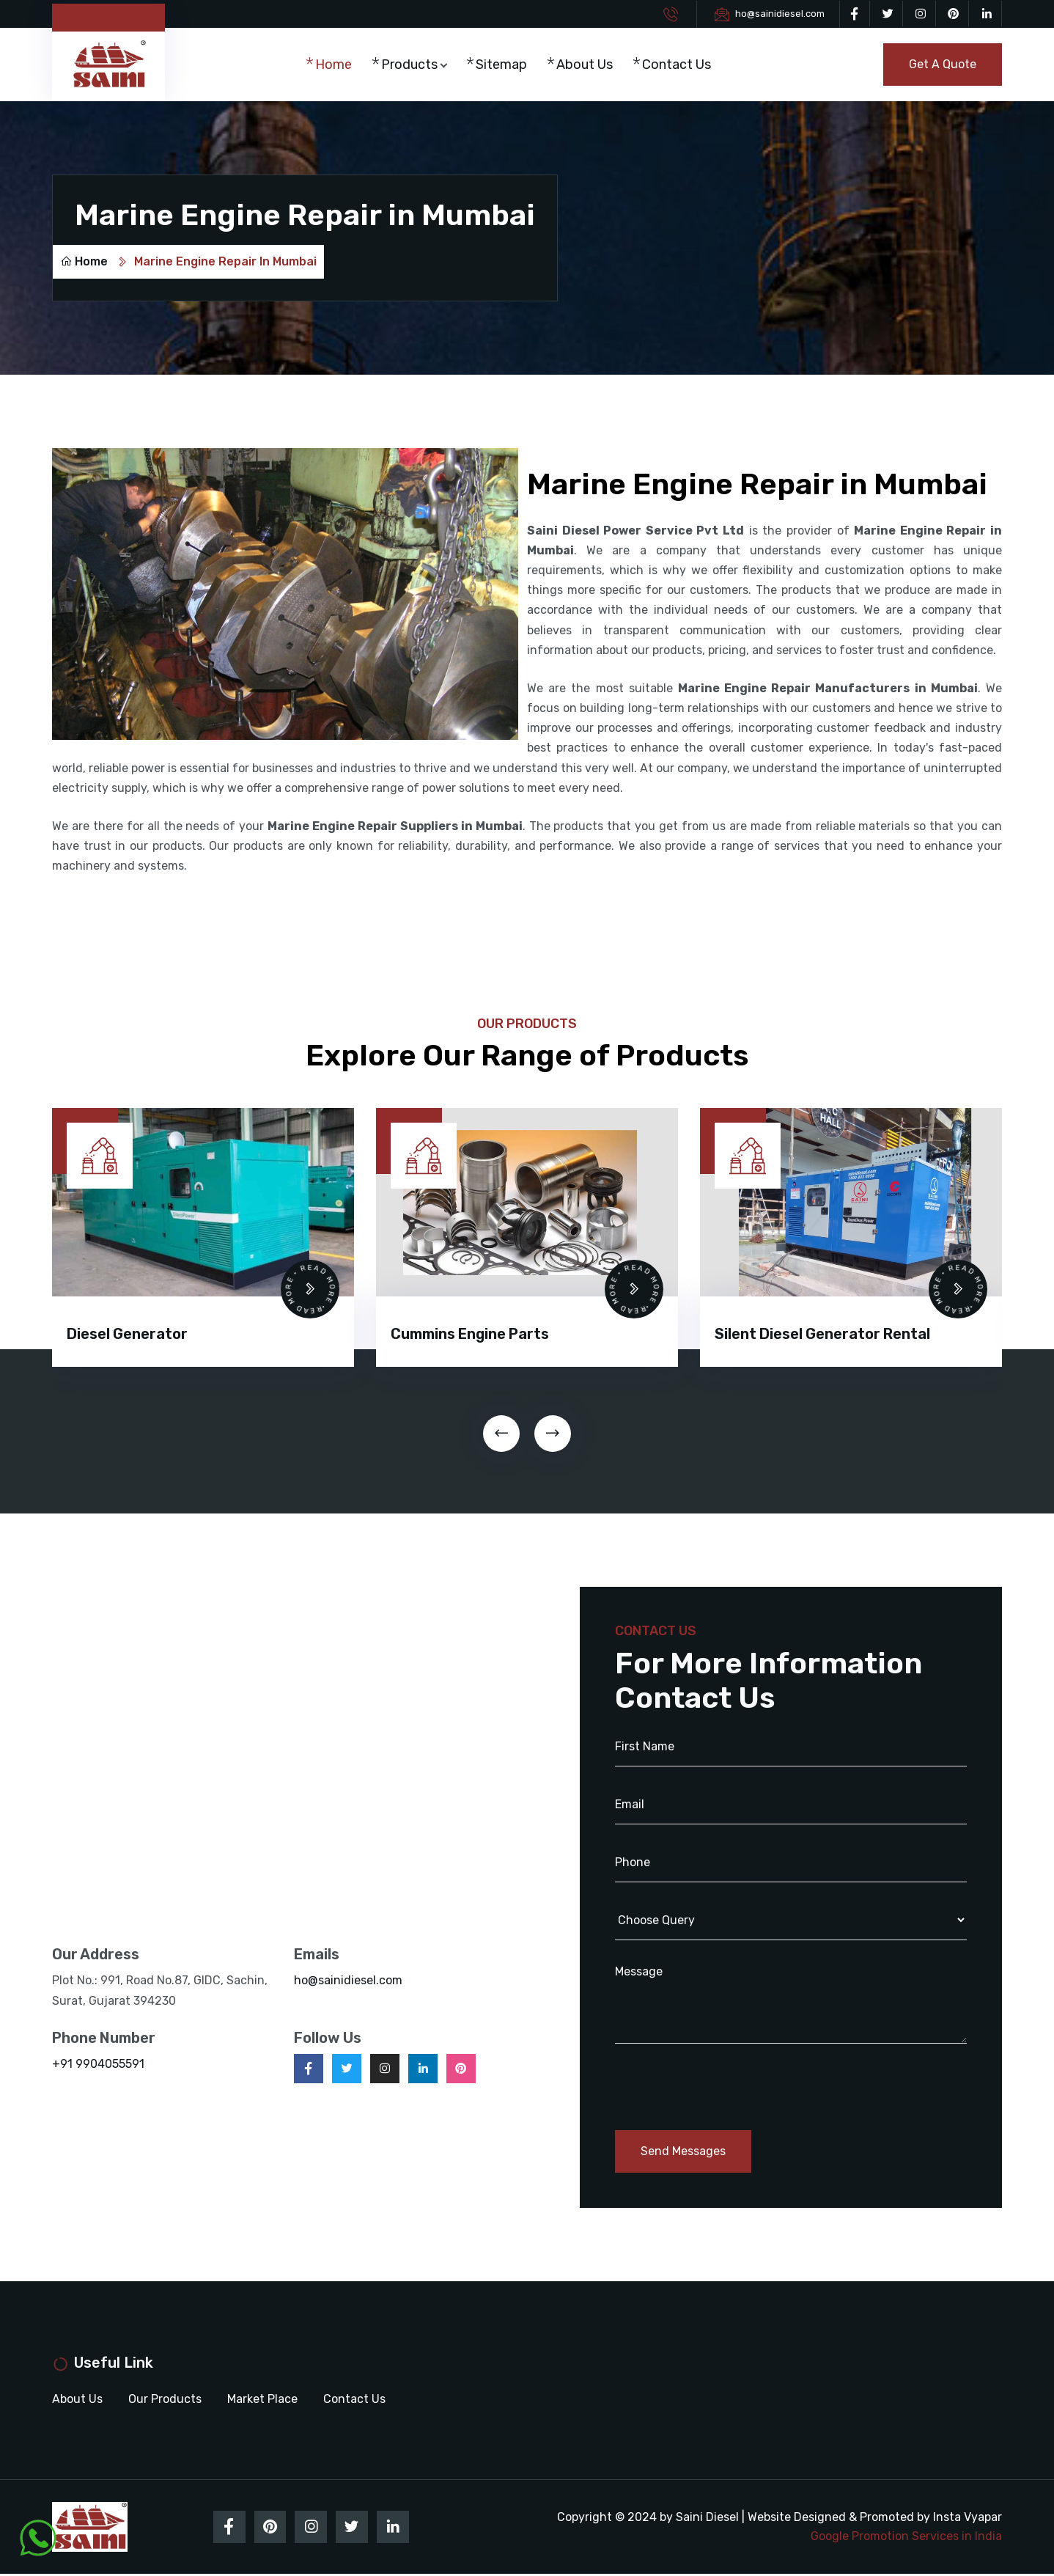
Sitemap (505, 65)
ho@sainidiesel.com (780, 13)
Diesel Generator (127, 1334)
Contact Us (680, 65)
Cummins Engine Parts (470, 1334)
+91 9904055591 (98, 2065)
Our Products (165, 2400)
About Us (588, 65)
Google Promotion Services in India (906, 2537)
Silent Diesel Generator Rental (822, 1334)
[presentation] (501, 1434)
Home (338, 65)
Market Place (262, 2400)
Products (414, 65)
